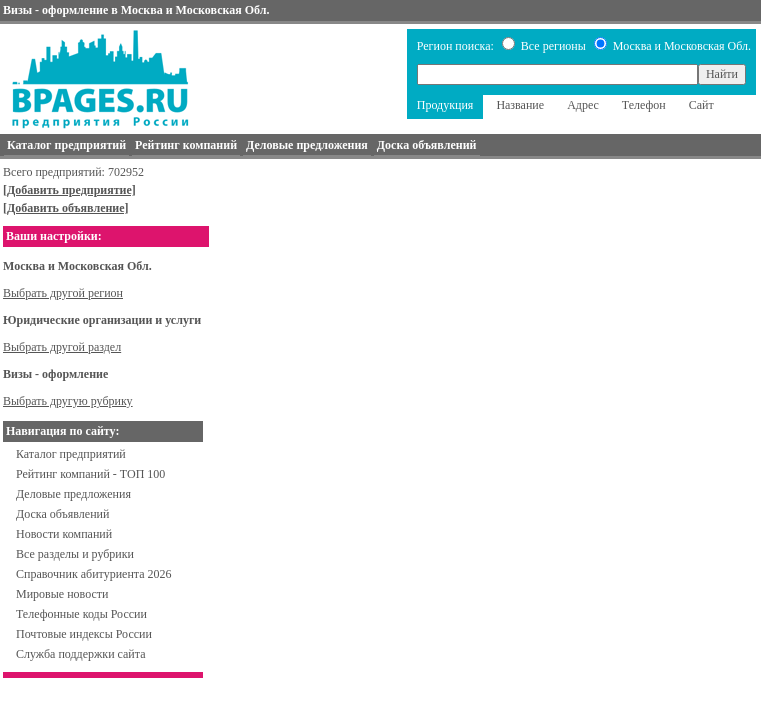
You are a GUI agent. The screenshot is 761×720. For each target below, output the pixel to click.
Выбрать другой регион (63, 293)
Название (520, 105)
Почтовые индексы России (84, 634)
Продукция (445, 105)
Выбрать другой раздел (62, 347)
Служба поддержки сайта (81, 654)
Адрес (583, 105)
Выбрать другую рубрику (68, 401)
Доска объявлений (62, 514)
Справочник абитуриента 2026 (94, 574)
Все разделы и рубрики (75, 554)
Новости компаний (64, 534)
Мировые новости (62, 594)
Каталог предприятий (71, 454)
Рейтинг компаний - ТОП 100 (90, 474)
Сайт (701, 105)
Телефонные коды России (81, 614)
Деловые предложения (73, 494)
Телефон (644, 105)
